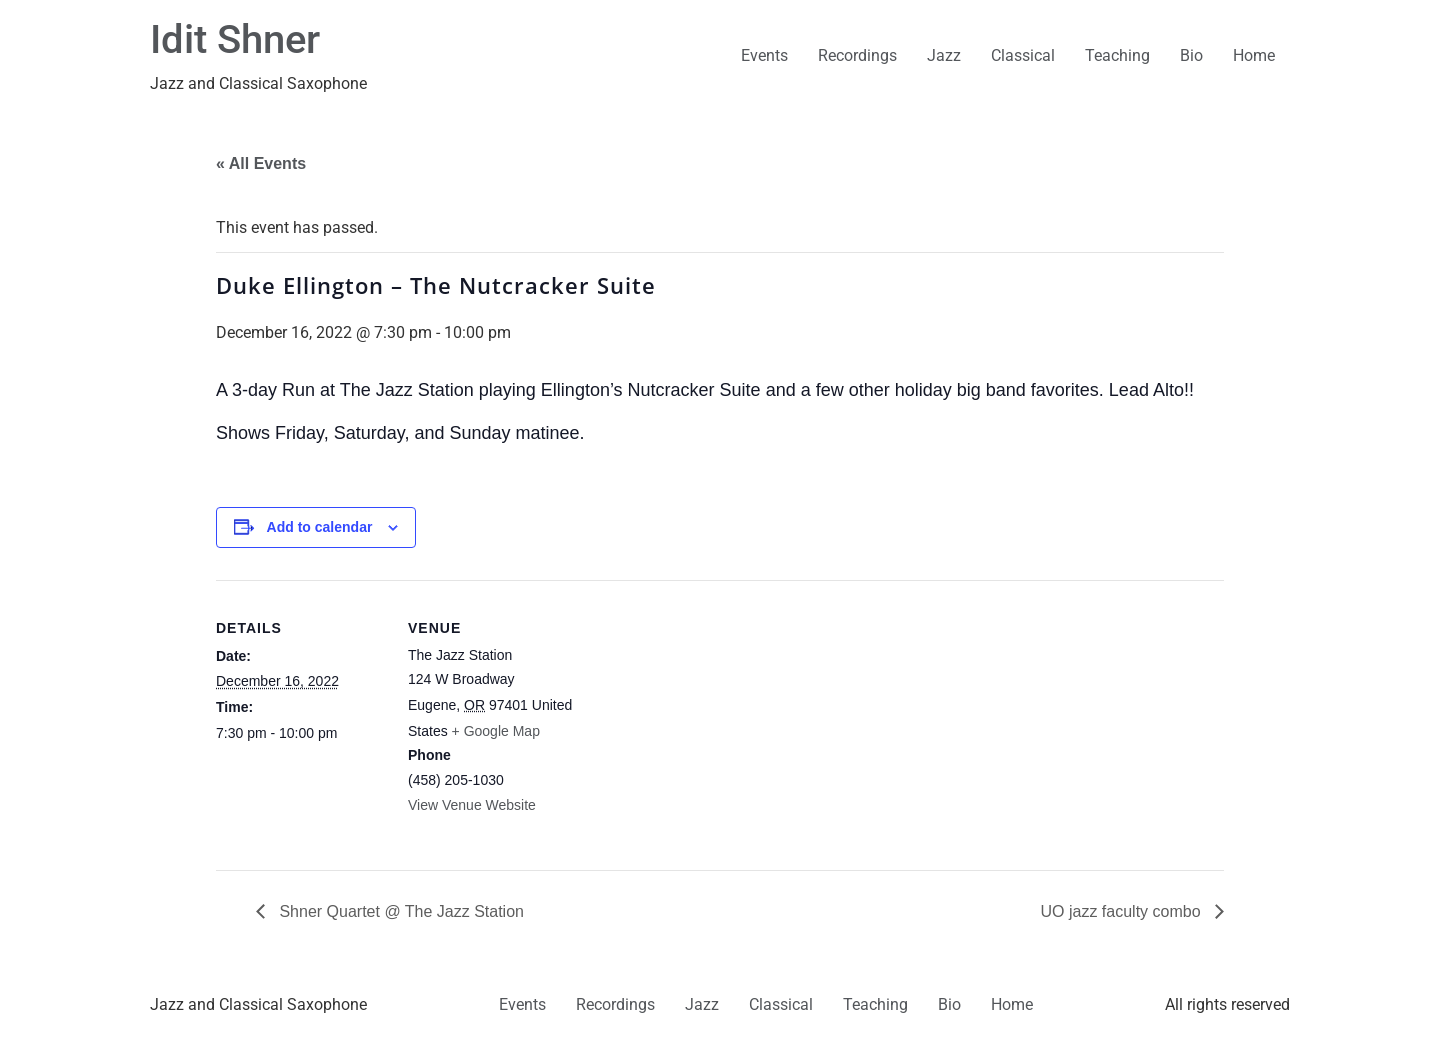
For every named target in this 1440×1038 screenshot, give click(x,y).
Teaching (1117, 55)
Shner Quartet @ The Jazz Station (399, 911)
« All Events (261, 163)
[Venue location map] (705, 718)
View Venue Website (472, 805)
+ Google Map (496, 731)
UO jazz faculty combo (1123, 911)
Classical (1023, 55)
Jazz (944, 55)
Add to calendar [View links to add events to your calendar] (320, 527)
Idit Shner (235, 39)
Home (1254, 55)
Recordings (857, 55)
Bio (1191, 55)
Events (764, 55)
